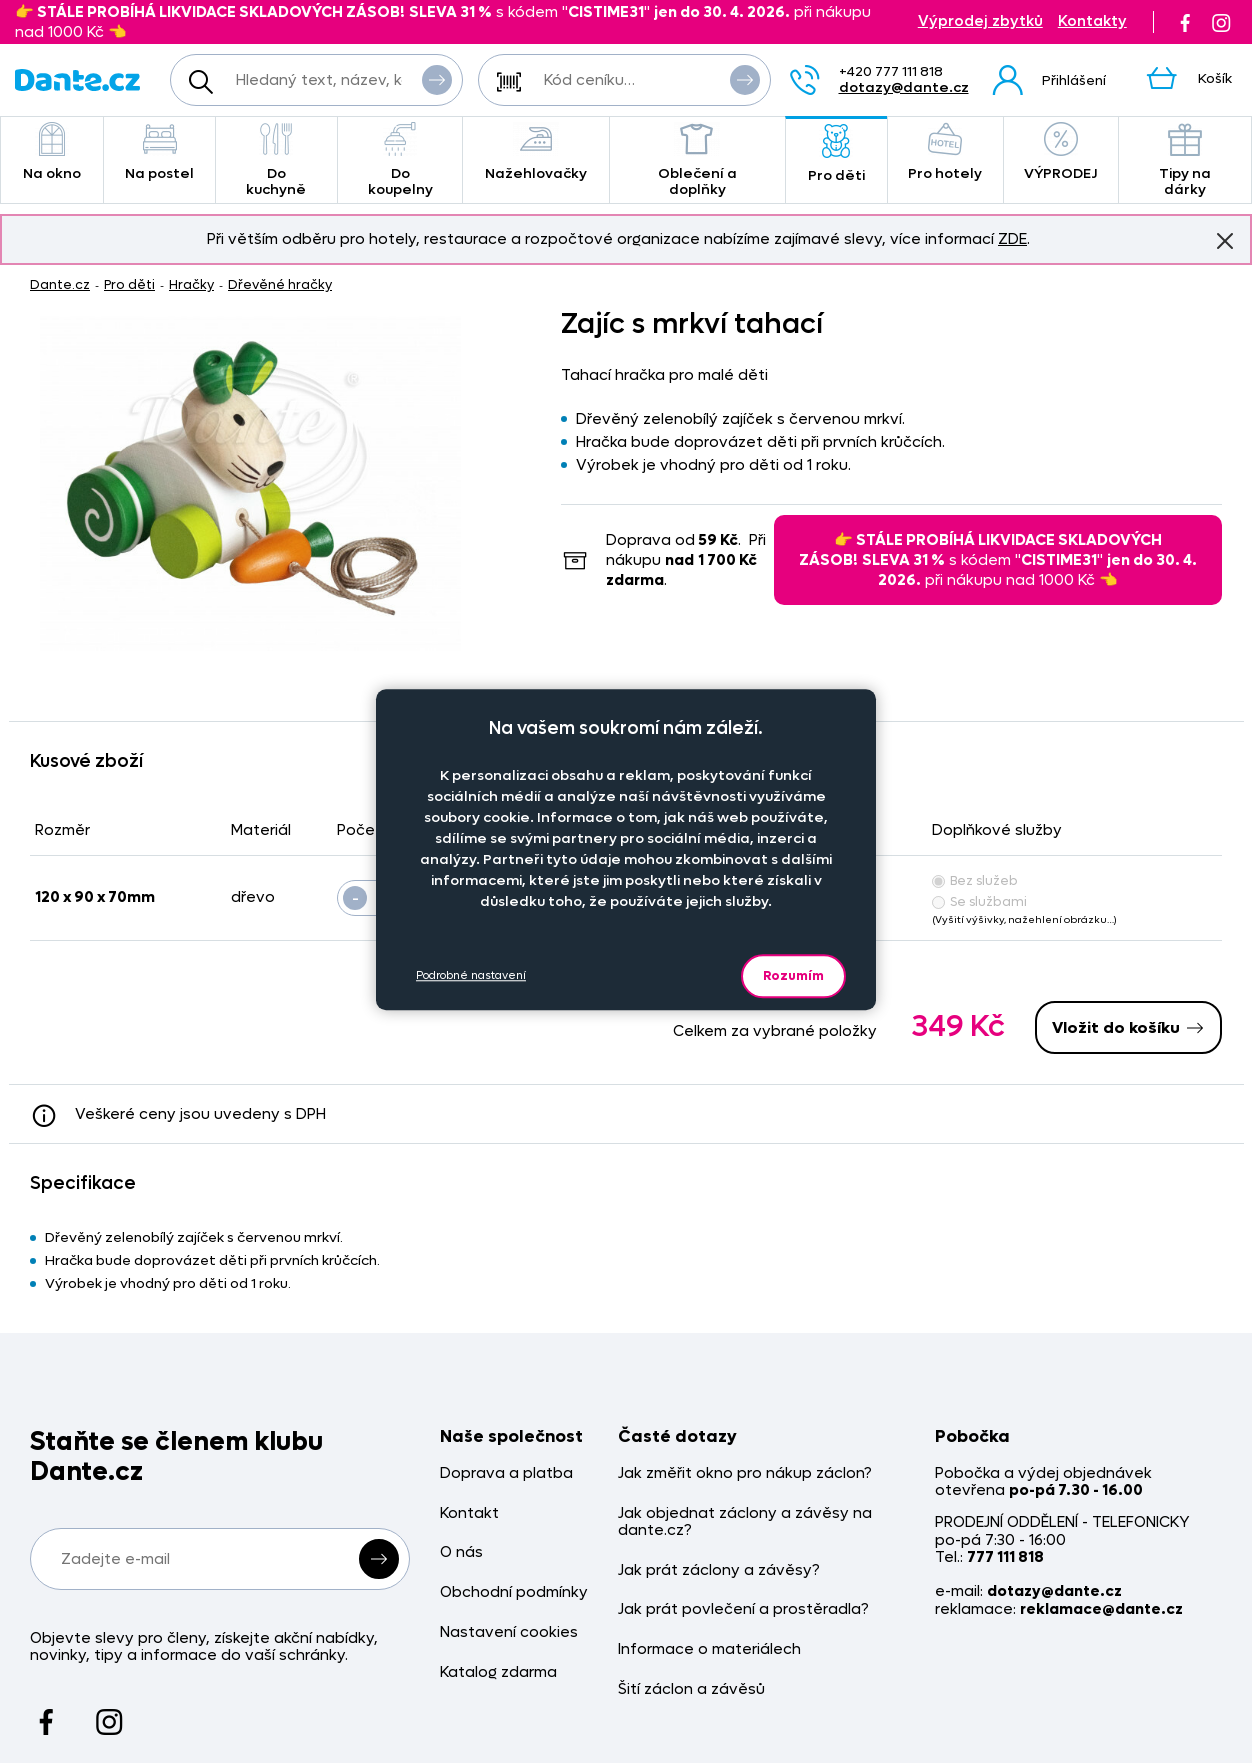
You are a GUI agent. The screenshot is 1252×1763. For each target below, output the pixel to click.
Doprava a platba (506, 1473)
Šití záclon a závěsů (691, 1689)
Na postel (159, 152)
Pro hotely (945, 152)
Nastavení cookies (509, 1632)
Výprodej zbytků (980, 21)
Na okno (52, 152)
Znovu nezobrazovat (1225, 240)
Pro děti (836, 154)
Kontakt (469, 1513)
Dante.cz (60, 284)
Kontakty (1092, 21)
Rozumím (793, 975)
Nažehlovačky (536, 152)
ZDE (1012, 239)
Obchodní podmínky (514, 1592)
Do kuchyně (276, 160)
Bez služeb (975, 880)
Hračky (191, 284)
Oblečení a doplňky (697, 160)
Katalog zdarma (498, 1672)
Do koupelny (400, 160)
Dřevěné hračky (280, 284)
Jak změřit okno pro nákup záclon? (745, 1473)
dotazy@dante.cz (904, 87)
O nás (461, 1552)
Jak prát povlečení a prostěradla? (743, 1609)
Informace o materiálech (709, 1649)
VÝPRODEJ (1061, 152)
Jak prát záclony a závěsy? (719, 1570)
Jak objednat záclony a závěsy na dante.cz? (745, 1522)
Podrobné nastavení (471, 975)
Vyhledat (437, 79)
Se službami (979, 901)
